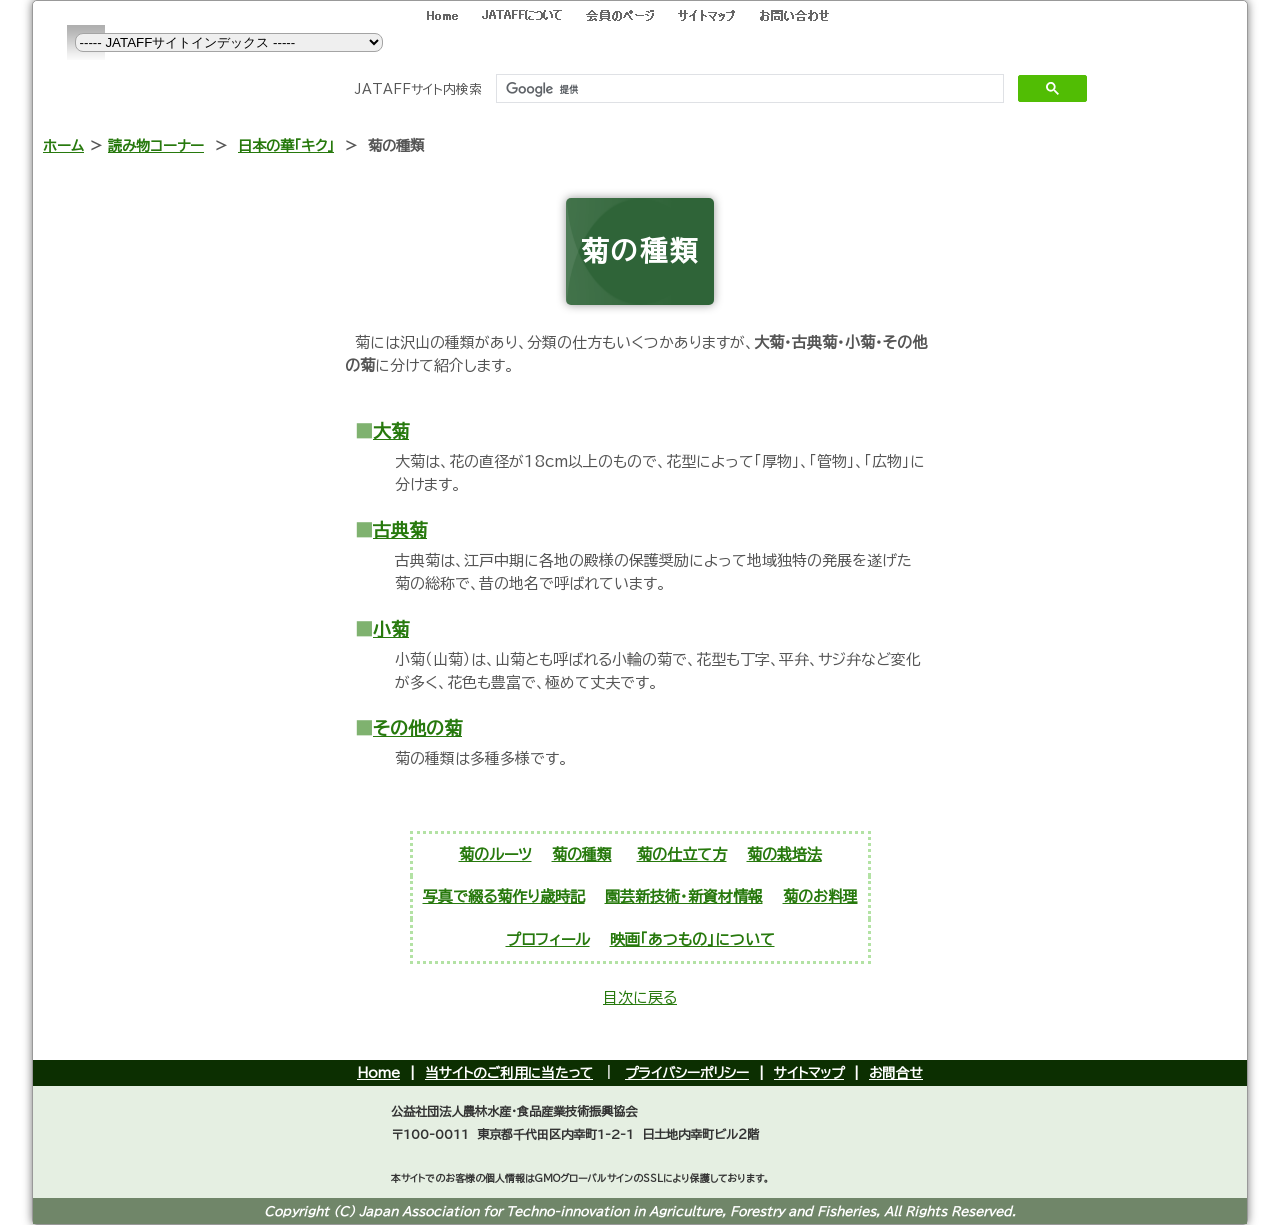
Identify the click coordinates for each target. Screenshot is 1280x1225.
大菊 (391, 431)
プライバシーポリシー (687, 1073)
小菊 (391, 629)
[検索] (747, 89)
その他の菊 (417, 728)
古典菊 (400, 530)
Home (378, 1073)
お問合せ (896, 1073)
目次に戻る (640, 997)
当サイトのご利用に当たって (509, 1073)
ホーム (63, 145)
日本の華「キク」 (286, 145)
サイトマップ (809, 1073)
